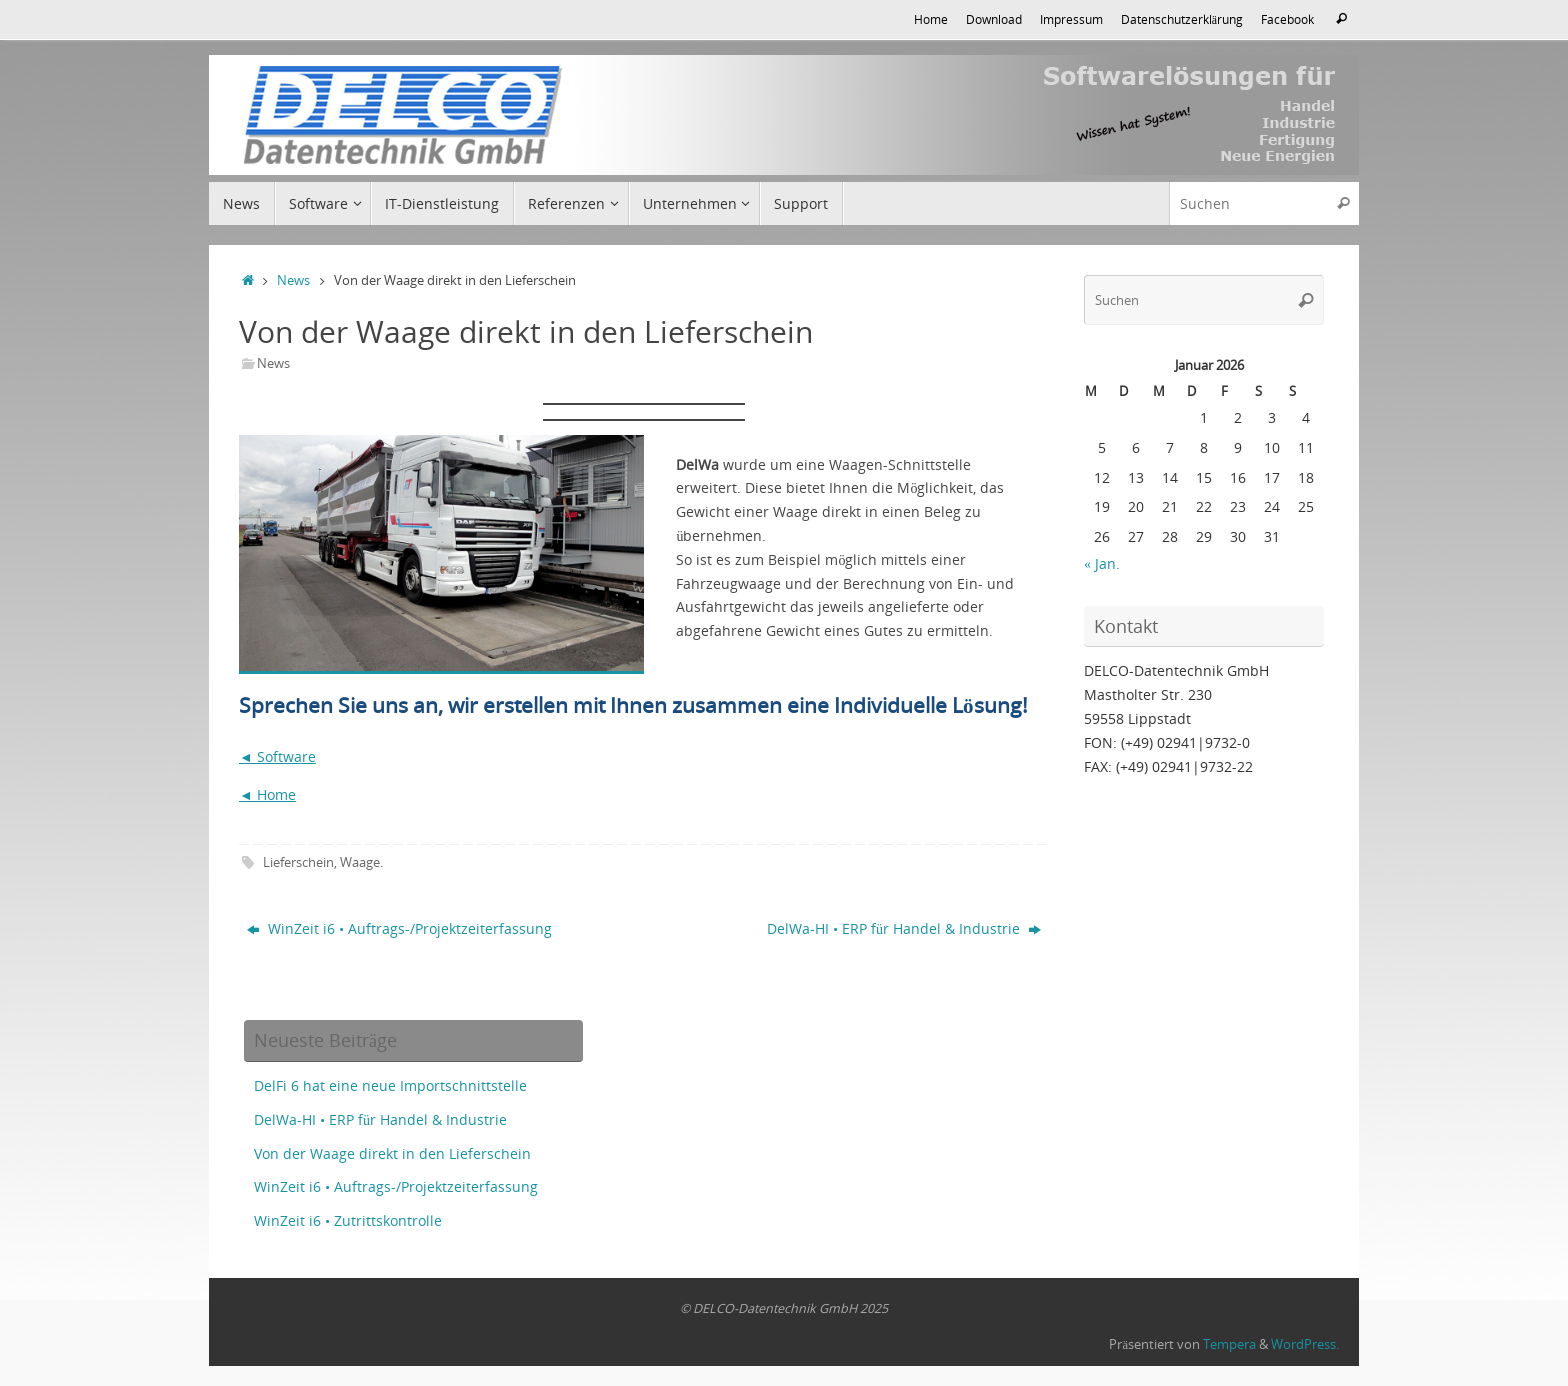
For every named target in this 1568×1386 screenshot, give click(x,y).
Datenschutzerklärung (1182, 19)
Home (931, 19)
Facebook (1287, 19)
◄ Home (267, 794)
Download (994, 19)
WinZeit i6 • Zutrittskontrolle (348, 1220)
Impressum (1071, 19)
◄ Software (277, 756)
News (293, 280)
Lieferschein (298, 862)
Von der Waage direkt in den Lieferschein (392, 1153)
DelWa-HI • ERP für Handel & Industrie (904, 928)
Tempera (1229, 1344)
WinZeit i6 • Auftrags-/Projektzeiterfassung (399, 928)
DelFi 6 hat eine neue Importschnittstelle (390, 1085)
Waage (360, 862)
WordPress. (1305, 1344)
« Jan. (1102, 563)
